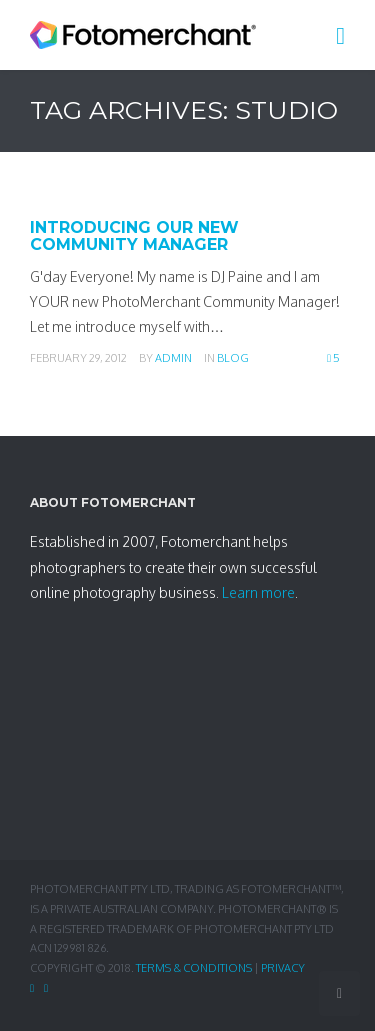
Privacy (283, 968)
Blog (233, 358)
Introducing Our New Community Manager (134, 236)
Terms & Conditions (194, 968)
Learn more (258, 592)
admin (173, 358)
